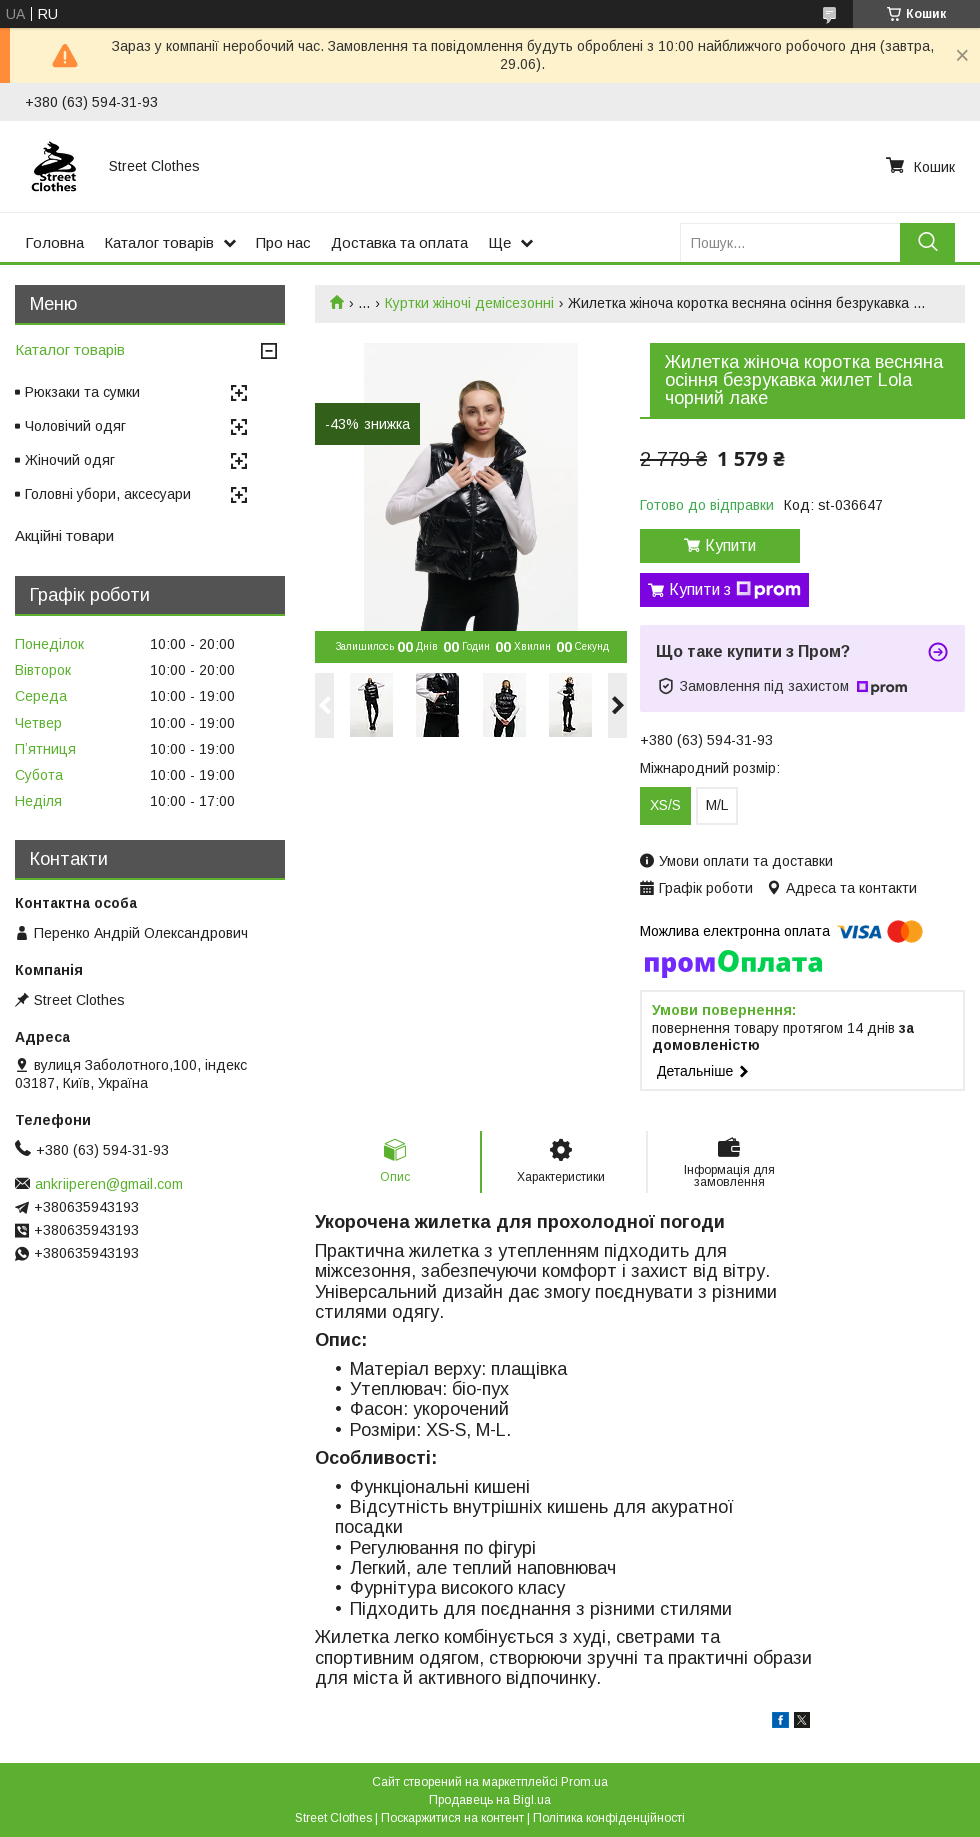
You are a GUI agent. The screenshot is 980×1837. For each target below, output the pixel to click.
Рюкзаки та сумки (82, 392)
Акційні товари (64, 535)
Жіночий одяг (70, 460)
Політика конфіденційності (609, 1818)
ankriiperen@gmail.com (109, 1184)
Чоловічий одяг (75, 426)
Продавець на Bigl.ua (490, 1800)
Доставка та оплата (399, 242)
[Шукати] (927, 242)
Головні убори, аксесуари (108, 494)
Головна (54, 242)
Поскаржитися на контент (452, 1818)
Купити (730, 545)
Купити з (735, 590)
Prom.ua (584, 1782)
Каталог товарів (159, 242)
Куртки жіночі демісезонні (469, 303)
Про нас (283, 242)
